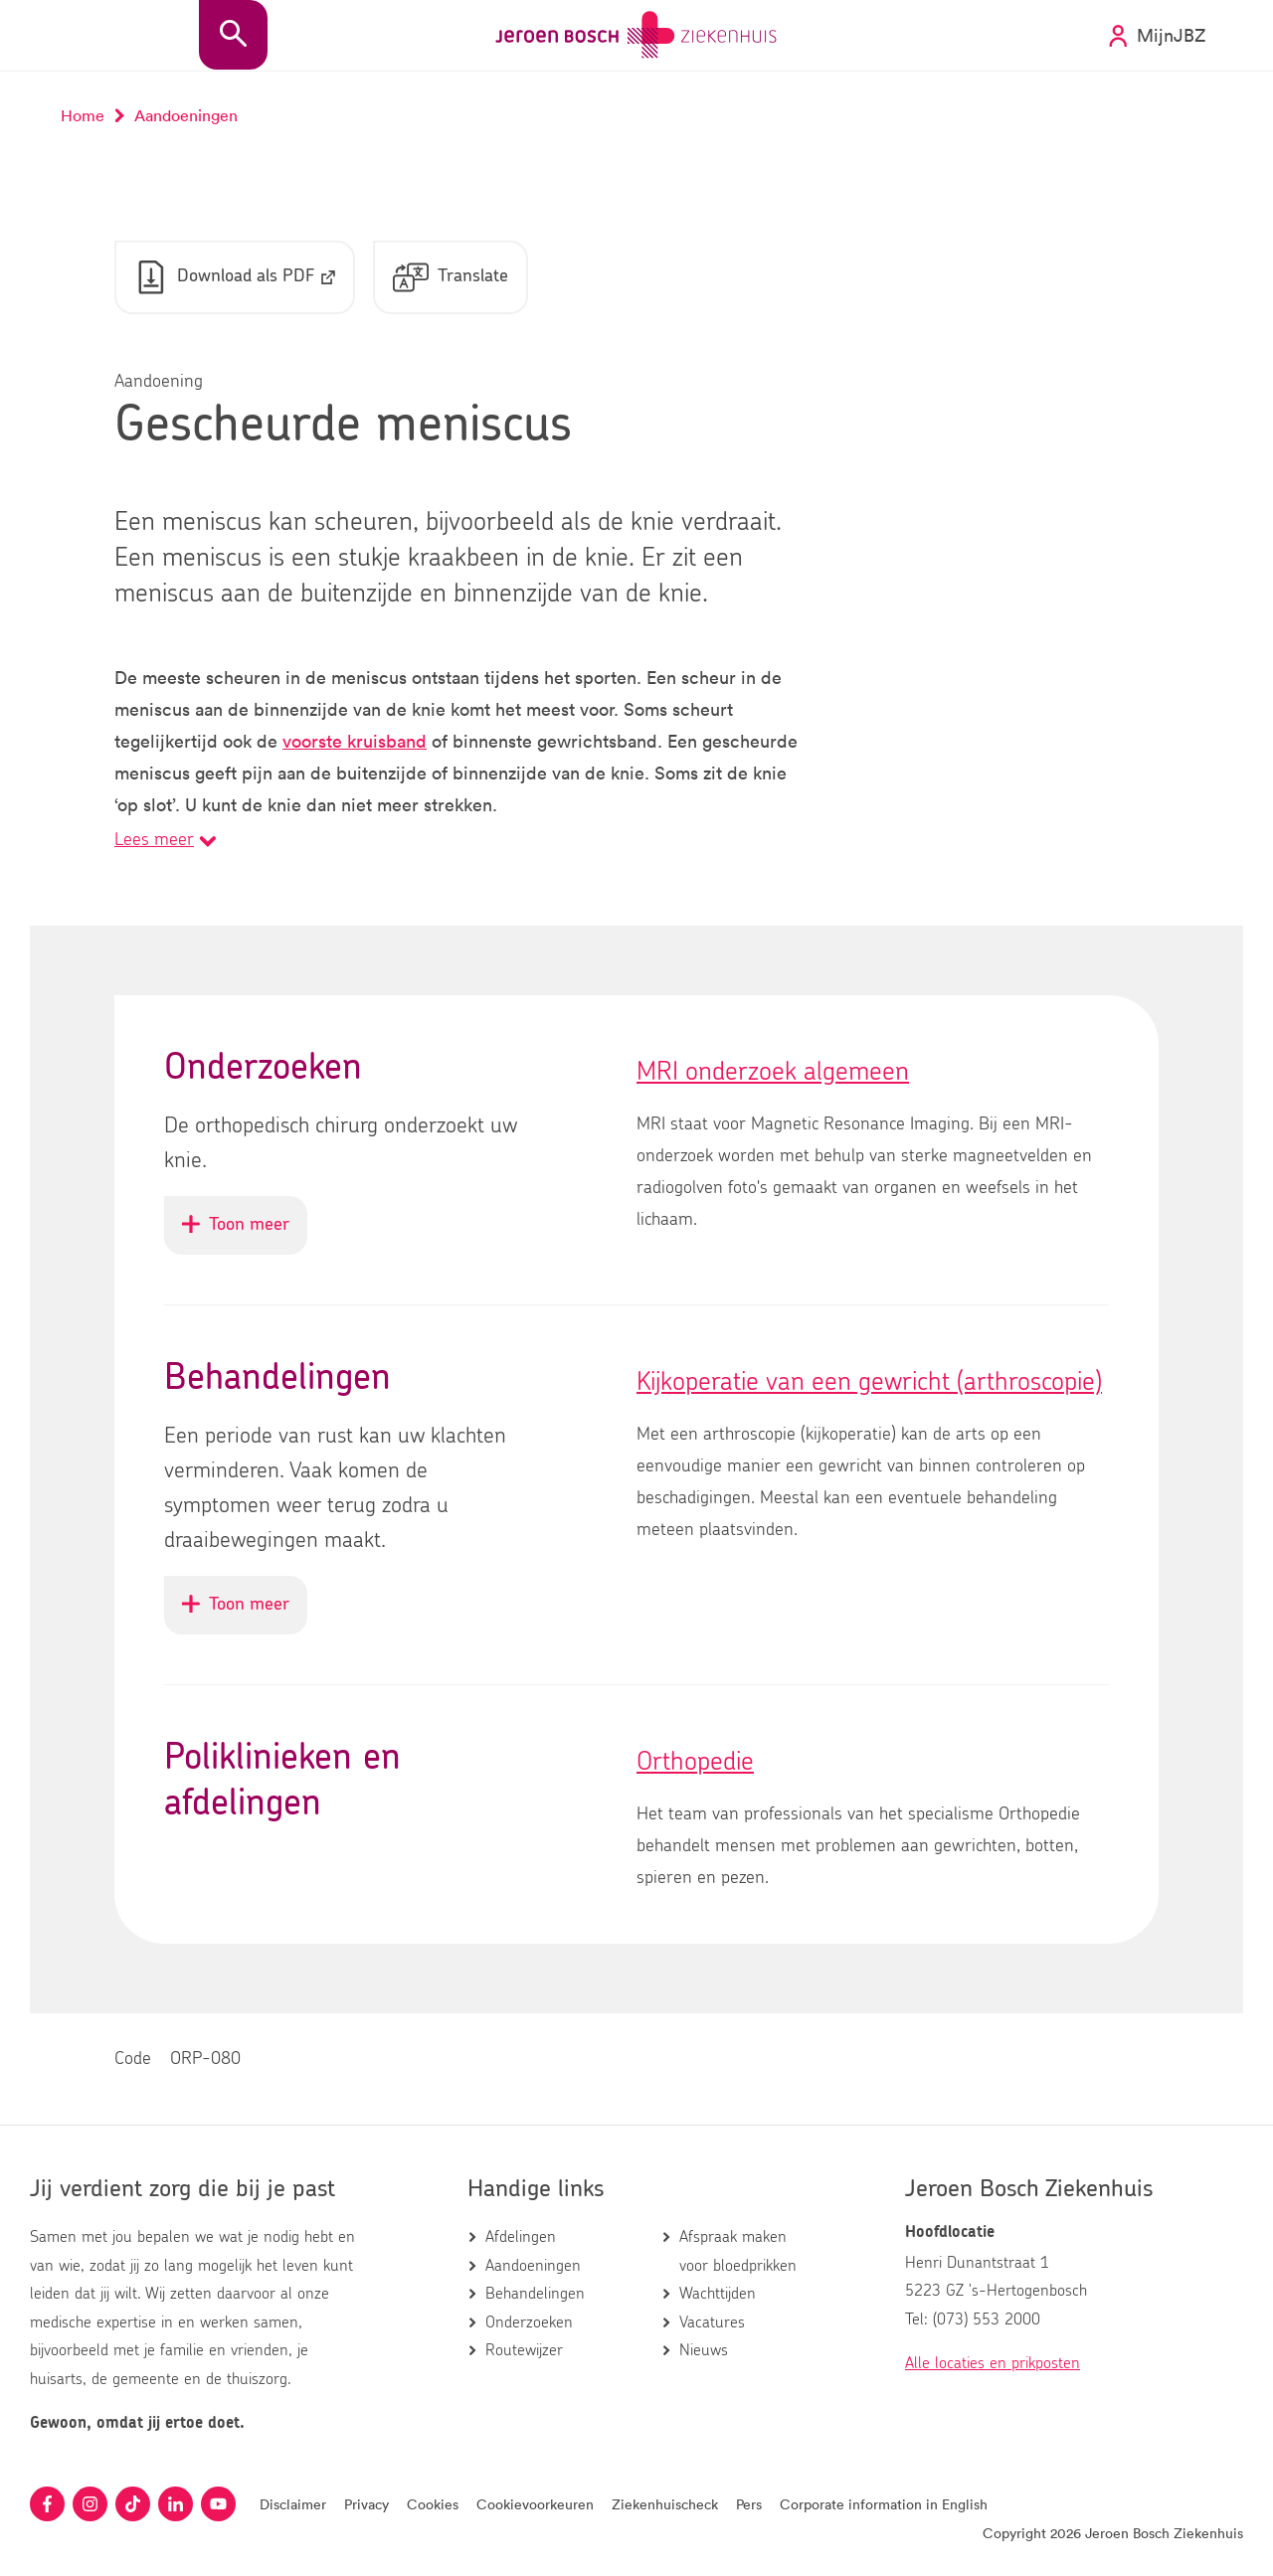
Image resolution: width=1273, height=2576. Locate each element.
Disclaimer (293, 2503)
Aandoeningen (533, 2266)
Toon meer (244, 1234)
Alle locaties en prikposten (992, 2363)
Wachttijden (717, 2294)
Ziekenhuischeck (665, 2503)
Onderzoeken (529, 2322)
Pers (749, 2503)
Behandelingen (535, 2294)
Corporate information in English (884, 2503)
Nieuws (703, 2350)
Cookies (432, 2503)
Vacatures (712, 2322)
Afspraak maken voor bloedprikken (738, 2251)
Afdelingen (520, 2237)
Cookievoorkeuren (535, 2503)
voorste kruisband (354, 741)
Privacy (366, 2503)
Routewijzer (524, 2350)
